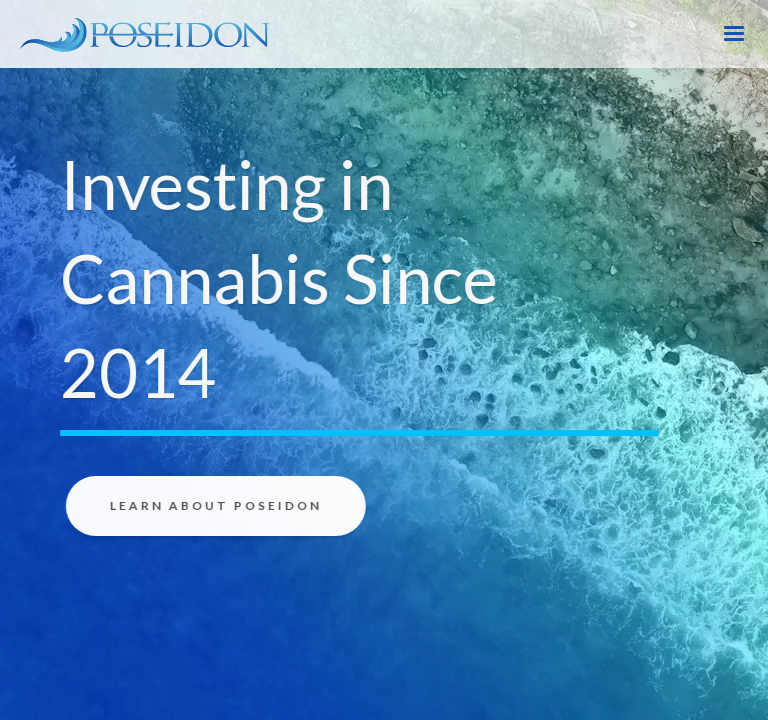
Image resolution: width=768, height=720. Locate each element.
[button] (734, 34)
